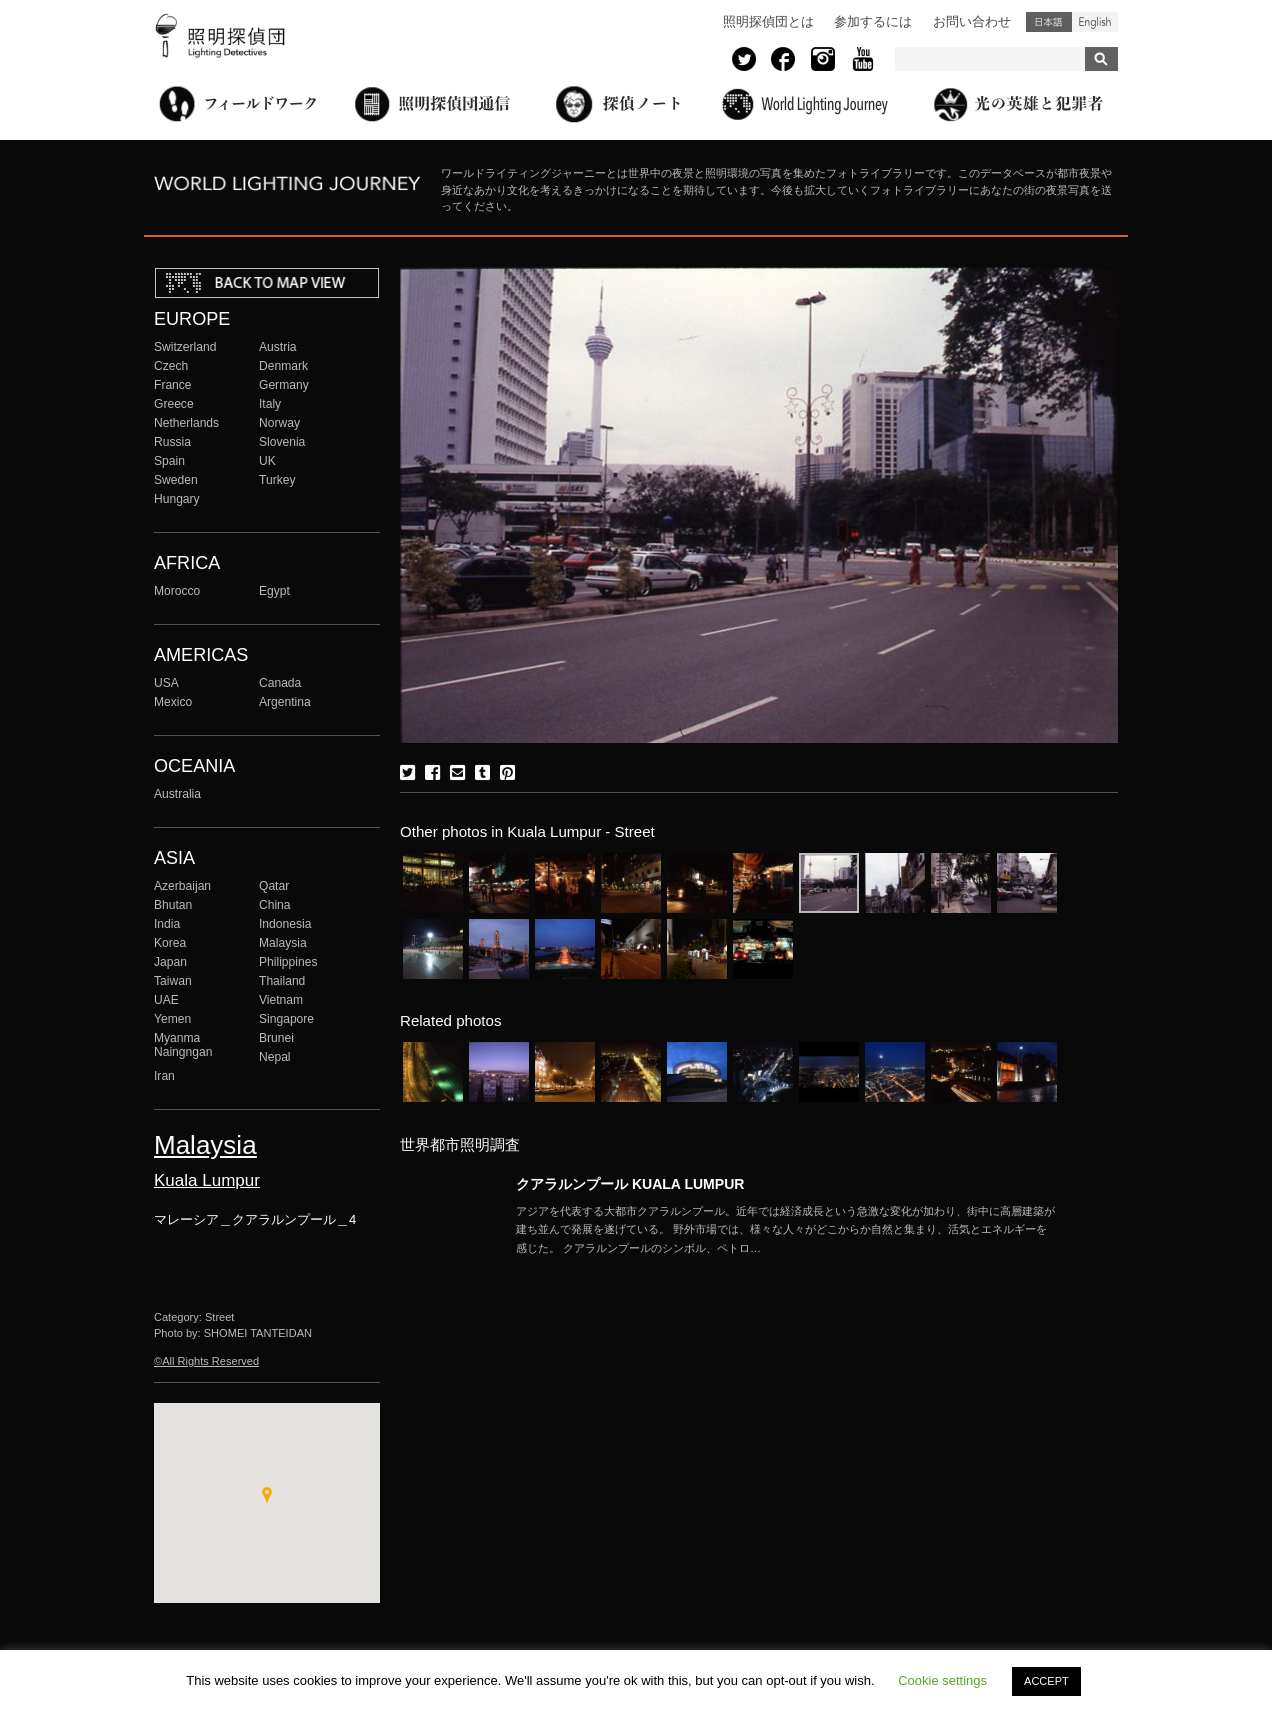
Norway (279, 423)
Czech (171, 366)
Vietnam (281, 1000)
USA (166, 683)
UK (267, 461)
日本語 (1049, 22)
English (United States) (1095, 22)
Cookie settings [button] (942, 1680)
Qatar (274, 886)
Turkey (277, 480)
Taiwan (173, 981)
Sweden (176, 480)
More (786, 1230)
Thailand (282, 981)
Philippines (288, 962)
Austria (278, 347)
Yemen (172, 1019)
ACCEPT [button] (1046, 1681)
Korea (170, 943)
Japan (170, 962)
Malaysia (283, 943)
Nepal (275, 1057)
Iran (164, 1076)
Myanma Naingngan (183, 1045)
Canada (280, 683)
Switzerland (185, 347)
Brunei (276, 1038)
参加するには (873, 21)
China (275, 905)
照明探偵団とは (768, 21)
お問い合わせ (972, 21)
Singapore (286, 1019)
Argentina (285, 702)
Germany (284, 385)
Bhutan (173, 905)
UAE (166, 1000)
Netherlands (186, 423)
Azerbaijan (182, 886)
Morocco (177, 591)
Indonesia (285, 924)
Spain (169, 461)
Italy (270, 404)
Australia (177, 794)
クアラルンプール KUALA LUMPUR (630, 1184)
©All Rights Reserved (206, 1361)
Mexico (173, 702)
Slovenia (282, 442)
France (173, 385)
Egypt (274, 591)
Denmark (283, 366)
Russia (172, 442)
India (167, 924)
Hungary (177, 499)
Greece (174, 404)
